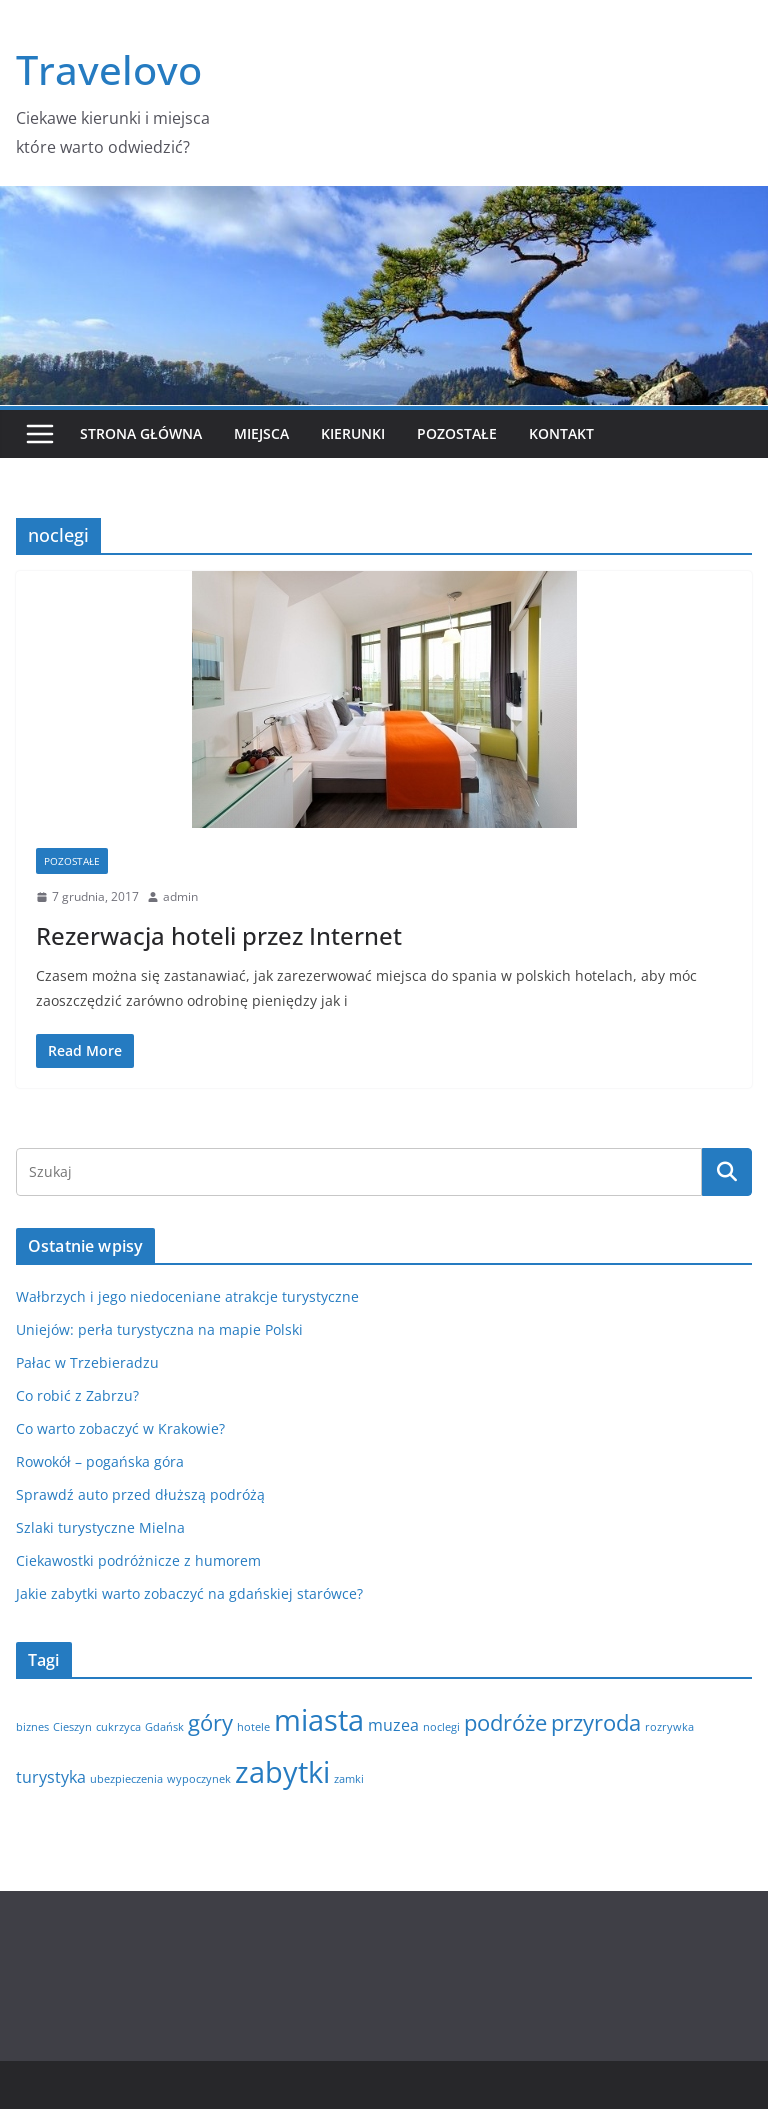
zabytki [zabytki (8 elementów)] (282, 1772)
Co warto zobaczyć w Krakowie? (120, 1428)
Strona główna (141, 433)
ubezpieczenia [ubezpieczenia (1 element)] (126, 1779)
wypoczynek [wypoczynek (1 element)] (199, 1779)
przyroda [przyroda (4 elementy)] (596, 1722)
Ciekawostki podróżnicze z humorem (138, 1560)
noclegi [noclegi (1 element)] (441, 1727)
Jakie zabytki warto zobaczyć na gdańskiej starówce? (189, 1593)
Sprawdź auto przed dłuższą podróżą (140, 1494)
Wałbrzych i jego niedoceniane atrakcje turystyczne (187, 1296)
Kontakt (561, 433)
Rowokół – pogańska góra (100, 1461)
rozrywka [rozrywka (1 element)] (669, 1727)
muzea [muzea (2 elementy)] (393, 1725)
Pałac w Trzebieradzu (87, 1362)
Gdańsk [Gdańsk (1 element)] (164, 1727)
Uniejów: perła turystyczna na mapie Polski (159, 1329)
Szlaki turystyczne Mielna (100, 1527)
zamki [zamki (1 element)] (349, 1779)
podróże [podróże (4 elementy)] (505, 1722)
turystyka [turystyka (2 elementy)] (51, 1777)
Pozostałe (457, 433)
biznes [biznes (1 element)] (32, 1727)
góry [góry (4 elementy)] (210, 1722)
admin (180, 896)
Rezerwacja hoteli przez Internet (219, 935)
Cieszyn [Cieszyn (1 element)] (72, 1727)
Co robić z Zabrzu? (77, 1395)
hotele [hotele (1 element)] (253, 1727)
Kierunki (353, 433)
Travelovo (109, 69)
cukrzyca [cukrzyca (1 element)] (118, 1727)
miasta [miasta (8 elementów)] (319, 1720)
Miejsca (261, 433)
